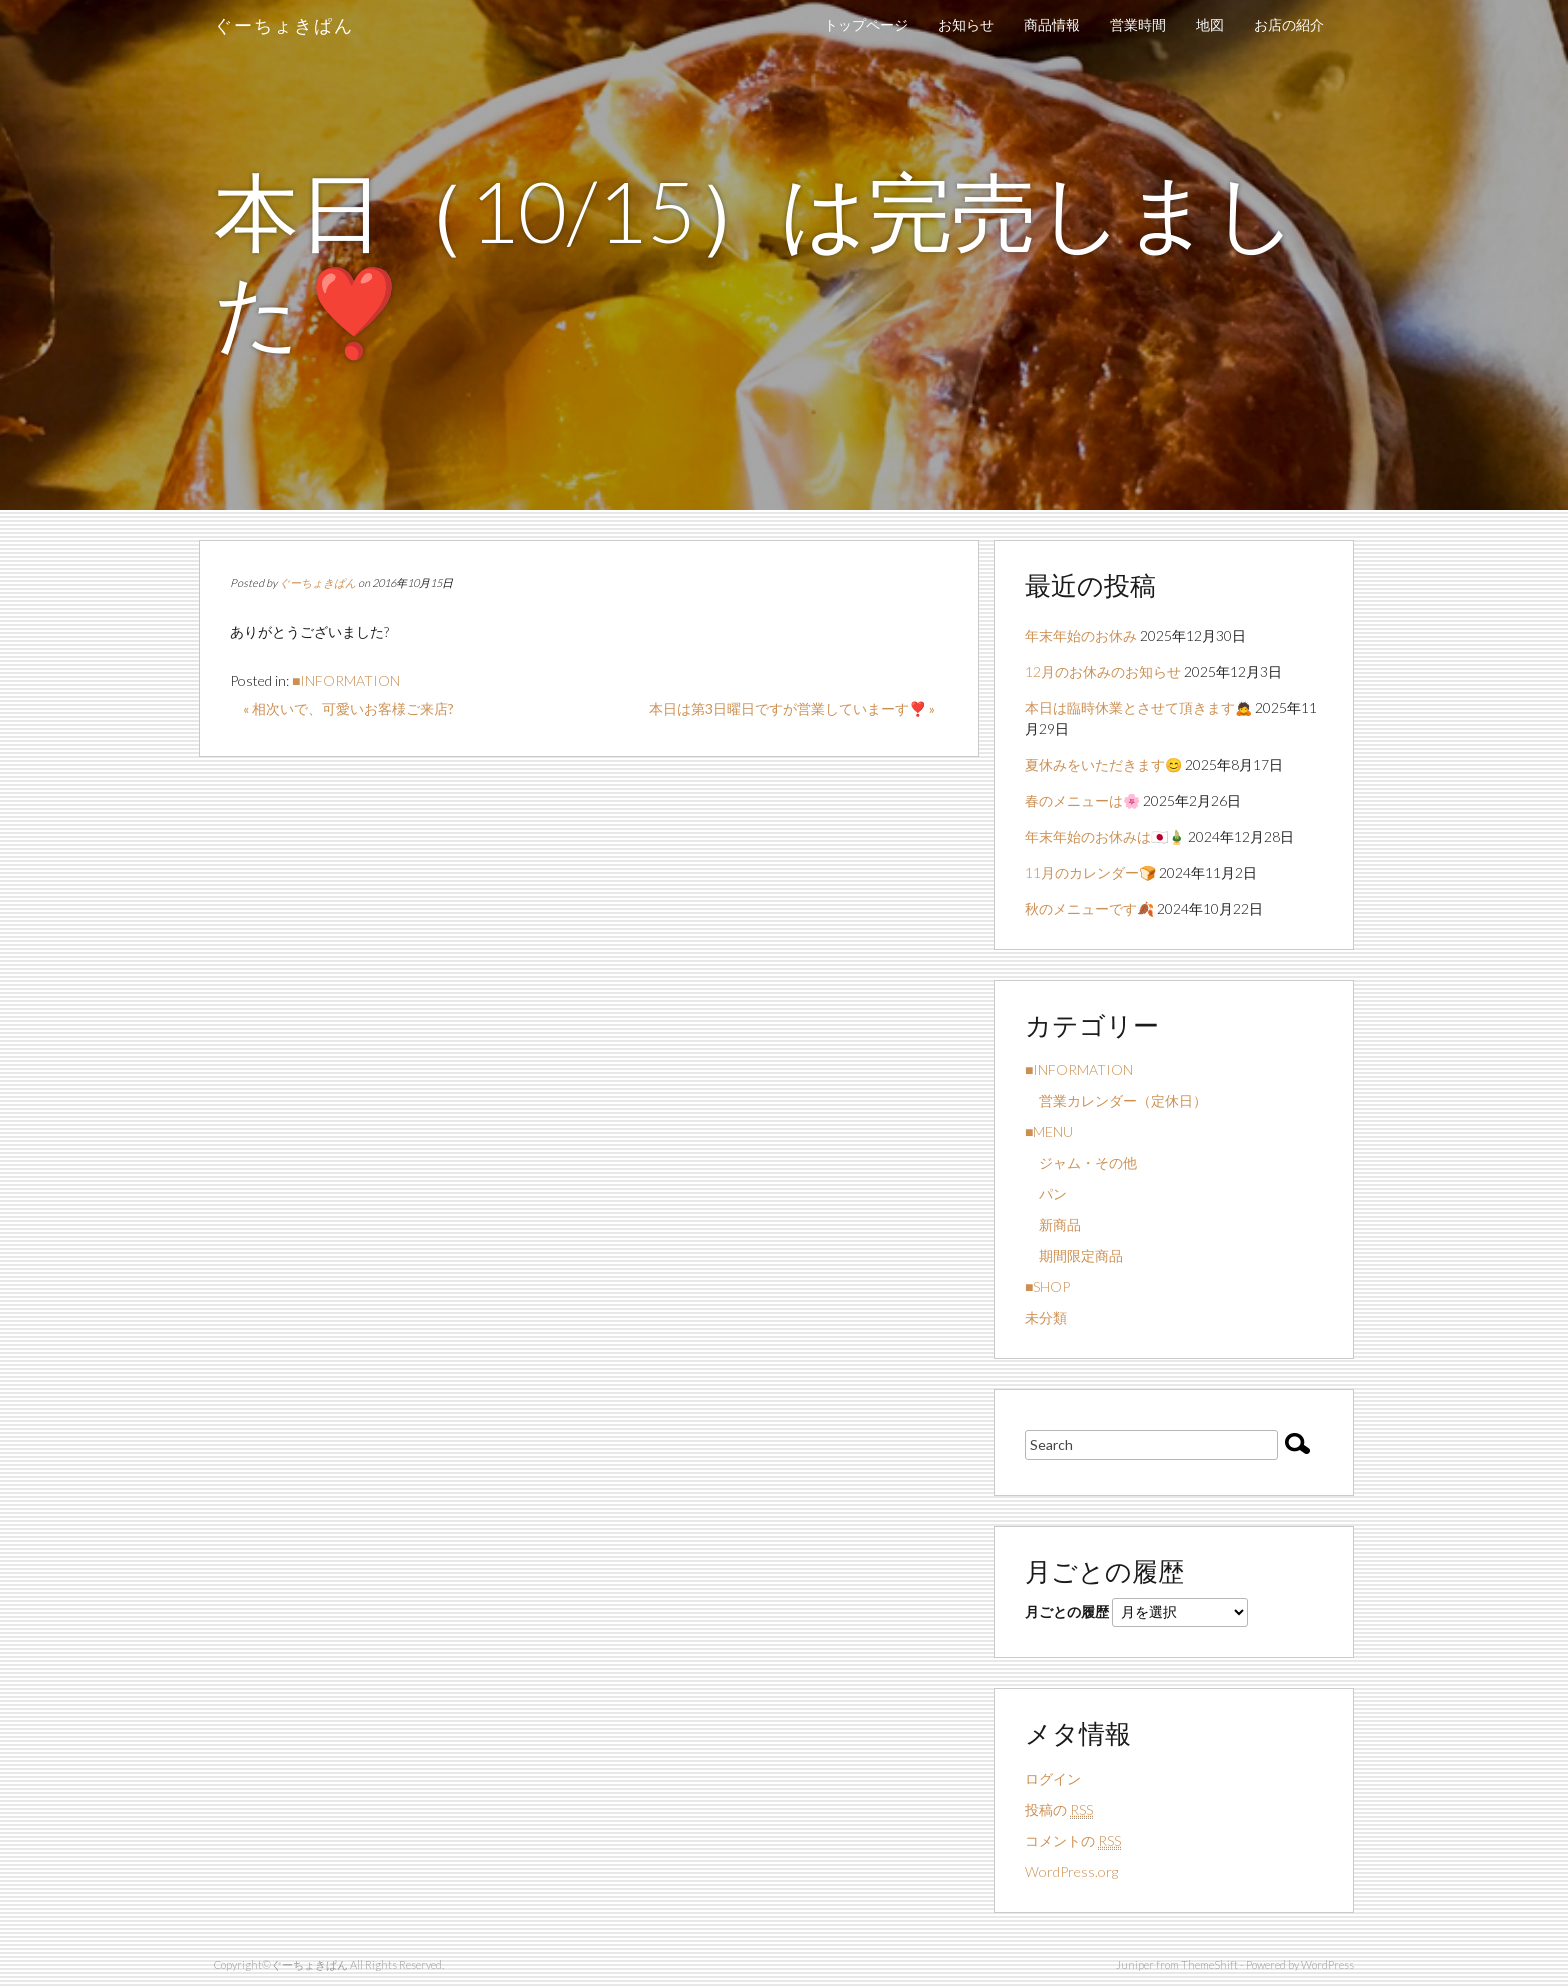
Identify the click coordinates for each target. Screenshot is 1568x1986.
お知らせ (966, 24)
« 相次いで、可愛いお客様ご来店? (348, 708)
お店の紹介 (1289, 24)
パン (1046, 1193)
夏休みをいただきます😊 (1103, 764)
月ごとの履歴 (1067, 1611)
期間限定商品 (1074, 1255)
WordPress (1327, 1964)
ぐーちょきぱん (284, 25)
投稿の (1059, 1810)
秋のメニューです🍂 (1089, 908)
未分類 (1046, 1317)
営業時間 (1138, 24)
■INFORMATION (346, 680)
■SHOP (1047, 1286)
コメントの (1073, 1841)
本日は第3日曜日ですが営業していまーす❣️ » (792, 708)
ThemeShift (1209, 1964)
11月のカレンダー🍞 (1090, 872)
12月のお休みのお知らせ (1103, 671)
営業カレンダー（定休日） (1116, 1100)
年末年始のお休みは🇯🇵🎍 (1105, 836)
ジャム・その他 (1081, 1162)
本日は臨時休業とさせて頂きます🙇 (1138, 707)
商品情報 (1052, 24)
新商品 (1053, 1224)
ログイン (1053, 1778)
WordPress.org (1071, 1871)
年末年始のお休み (1081, 635)
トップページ (866, 24)
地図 (1210, 24)
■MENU (1049, 1131)
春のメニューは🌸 (1082, 800)
